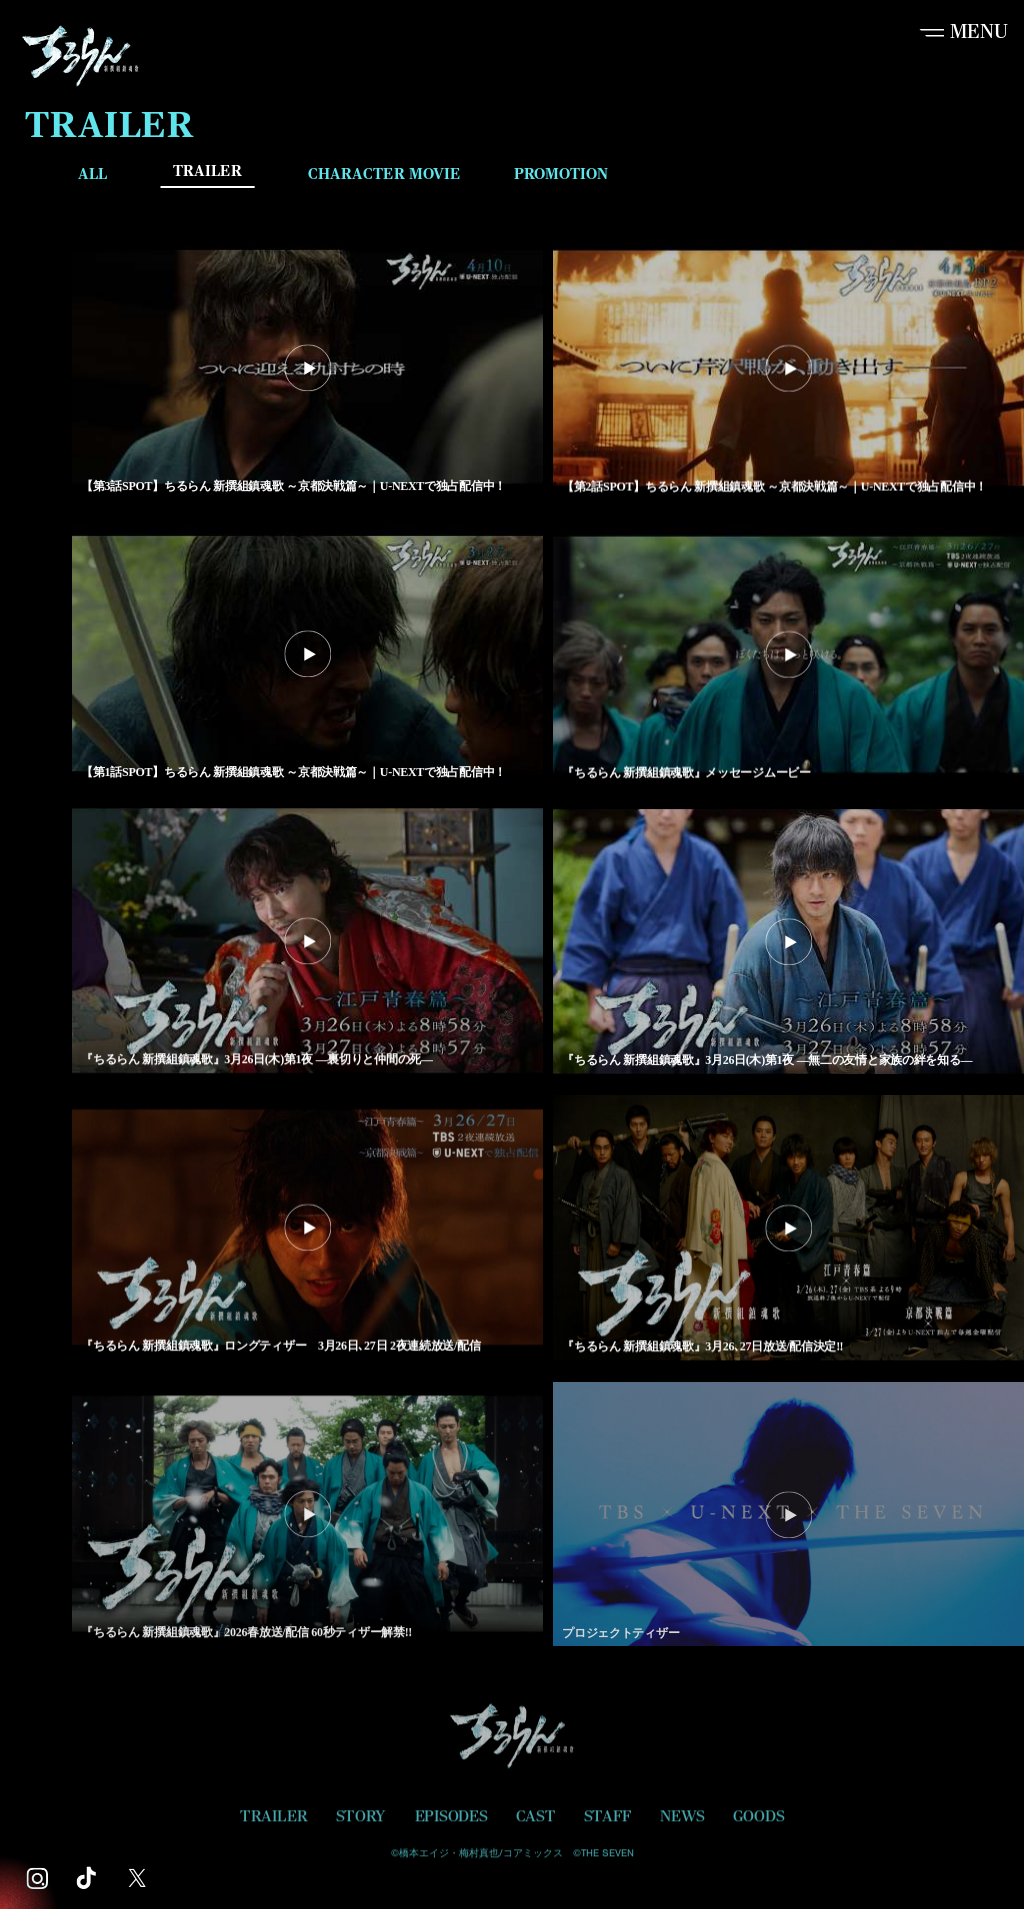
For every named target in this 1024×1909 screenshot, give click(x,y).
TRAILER (207, 171)
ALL (92, 173)
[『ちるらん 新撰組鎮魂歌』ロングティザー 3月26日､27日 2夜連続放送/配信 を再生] (307, 1230)
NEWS (682, 1822)
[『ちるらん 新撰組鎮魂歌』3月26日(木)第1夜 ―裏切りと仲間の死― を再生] (307, 943)
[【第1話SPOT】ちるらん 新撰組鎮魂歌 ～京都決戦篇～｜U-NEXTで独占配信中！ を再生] (307, 656)
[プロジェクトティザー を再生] (788, 1518)
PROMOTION (561, 173)
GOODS (758, 1822)
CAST (536, 1822)
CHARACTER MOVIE (384, 173)
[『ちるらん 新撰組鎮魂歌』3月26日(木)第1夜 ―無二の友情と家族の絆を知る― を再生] (788, 943)
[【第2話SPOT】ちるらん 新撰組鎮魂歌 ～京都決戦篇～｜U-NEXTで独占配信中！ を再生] (788, 370)
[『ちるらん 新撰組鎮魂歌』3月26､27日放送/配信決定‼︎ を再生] (788, 1230)
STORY (361, 1822)
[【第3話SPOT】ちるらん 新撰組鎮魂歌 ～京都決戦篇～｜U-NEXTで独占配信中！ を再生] (307, 369)
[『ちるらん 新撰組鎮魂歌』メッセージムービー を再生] (788, 656)
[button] (961, 31)
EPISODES (451, 1822)
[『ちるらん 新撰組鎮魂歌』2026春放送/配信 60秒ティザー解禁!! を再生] (307, 1517)
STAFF (608, 1822)
